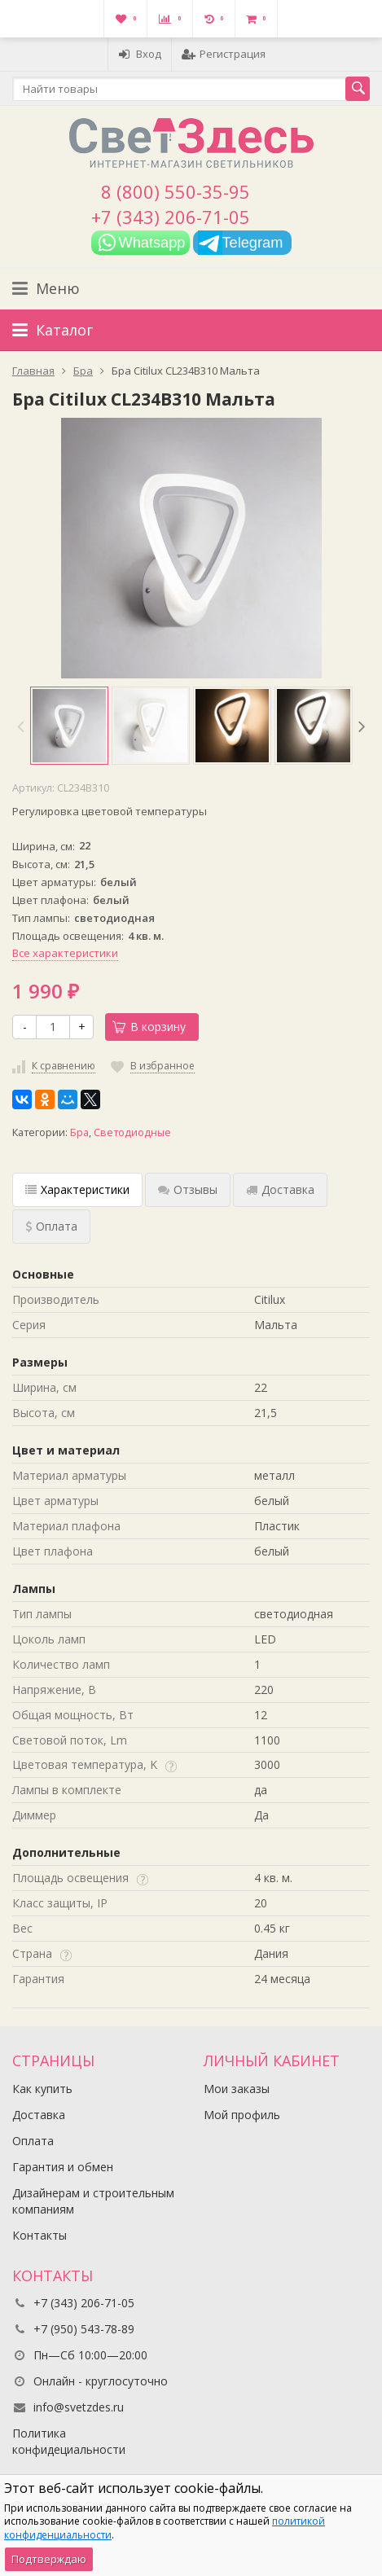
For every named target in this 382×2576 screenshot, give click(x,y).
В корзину (149, 1026)
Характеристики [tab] (77, 1189)
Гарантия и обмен (62, 2166)
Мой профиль (242, 2114)
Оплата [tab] (51, 1226)
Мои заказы (237, 2088)
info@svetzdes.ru (78, 2407)
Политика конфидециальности (68, 2441)
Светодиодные (132, 1132)
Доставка (38, 2114)
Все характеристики (65, 953)
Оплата (33, 2140)
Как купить (42, 2088)
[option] (69, 726)
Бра (79, 1132)
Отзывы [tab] (187, 1189)
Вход (139, 53)
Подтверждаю (48, 2559)
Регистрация (224, 53)
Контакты (39, 2235)
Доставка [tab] (280, 1189)
